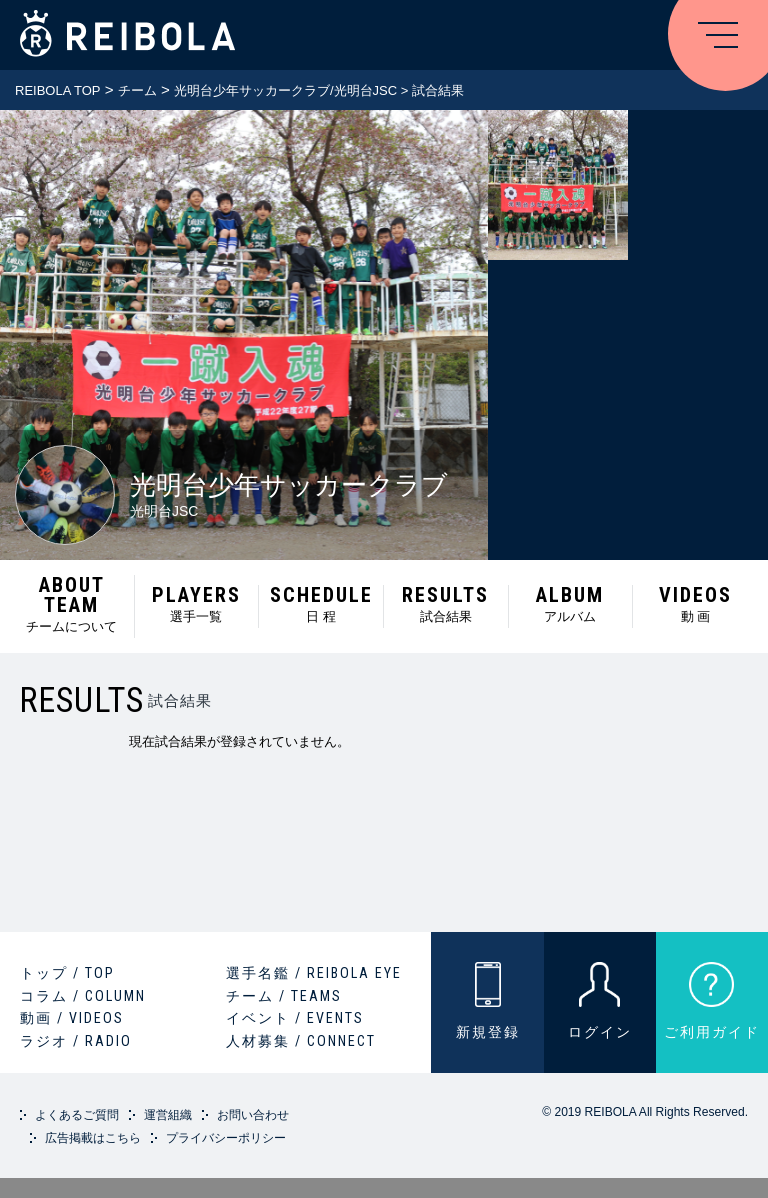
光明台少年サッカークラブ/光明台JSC (285, 90)
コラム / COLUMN (83, 996)
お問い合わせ (253, 1115)
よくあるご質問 (77, 1115)
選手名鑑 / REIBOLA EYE (314, 973)
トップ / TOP (67, 973)
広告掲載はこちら (93, 1138)
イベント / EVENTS (295, 1018)
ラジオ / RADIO (76, 1041)
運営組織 (168, 1115)
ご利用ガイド (712, 1032)
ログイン (600, 1032)
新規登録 (488, 1032)
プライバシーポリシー (226, 1138)
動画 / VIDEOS (72, 1018)
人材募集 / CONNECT (301, 1041)
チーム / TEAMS (284, 996)
